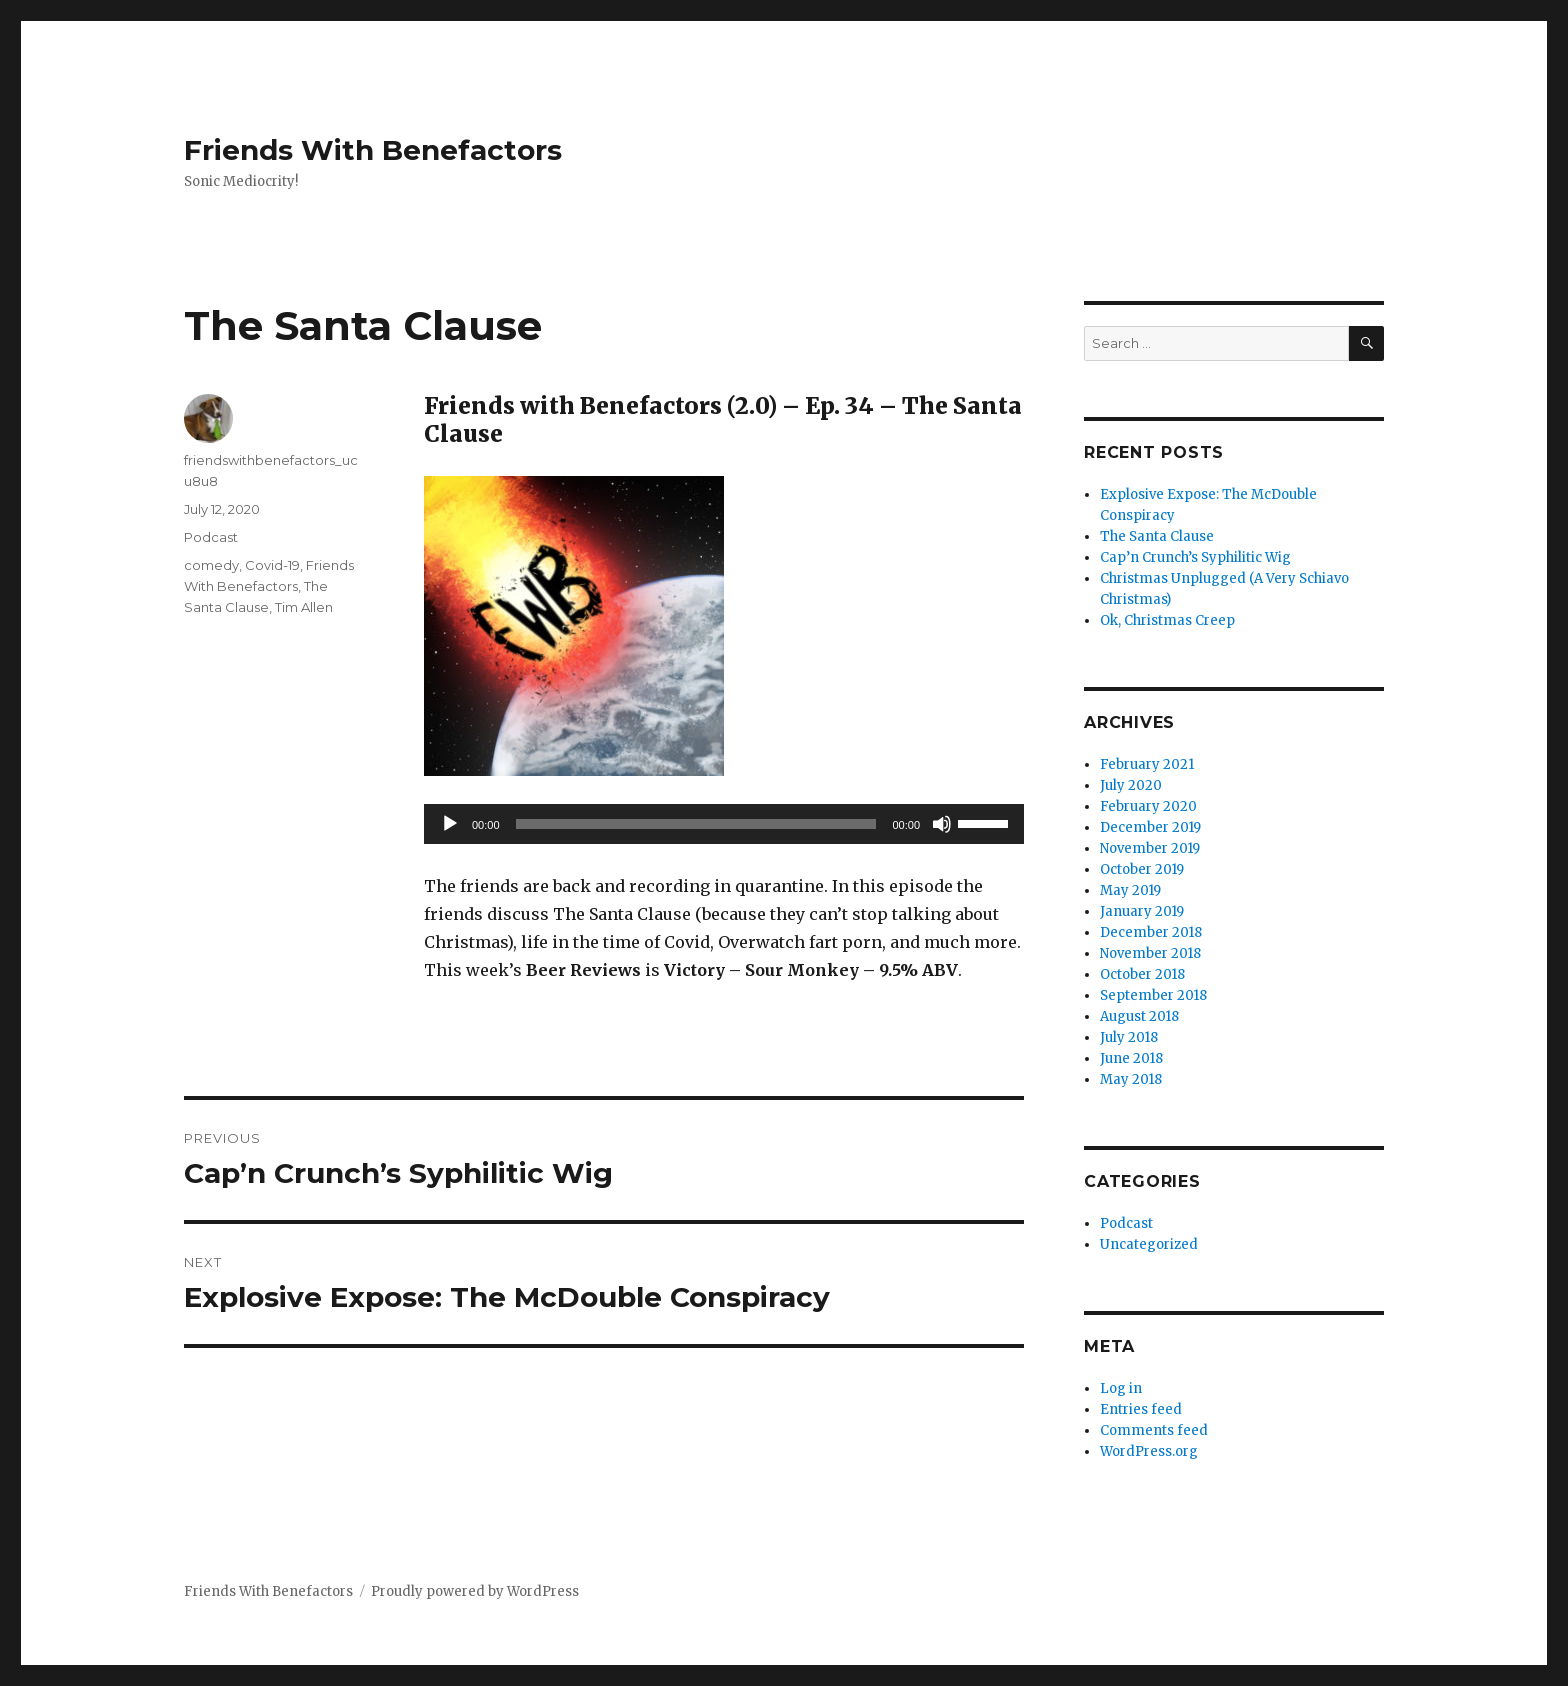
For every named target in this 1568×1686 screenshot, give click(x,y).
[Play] (450, 824)
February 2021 (1147, 764)
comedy (211, 565)
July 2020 (1131, 785)
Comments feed (1154, 1430)
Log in (1121, 1388)
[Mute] (942, 824)
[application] (724, 824)
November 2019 (1150, 848)
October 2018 (1142, 974)
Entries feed (1141, 1409)
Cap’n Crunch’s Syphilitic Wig (1195, 557)
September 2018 (1153, 995)
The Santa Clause (1157, 536)
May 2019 (1130, 890)
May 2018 (1131, 1079)
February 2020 (1148, 806)
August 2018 (1139, 1016)
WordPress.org (1149, 1451)
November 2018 (1150, 953)
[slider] (696, 824)
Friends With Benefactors (373, 150)
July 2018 (1129, 1037)
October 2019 (1142, 869)
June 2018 (1131, 1058)
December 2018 (1151, 932)
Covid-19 (272, 565)
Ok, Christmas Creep (1167, 620)
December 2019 (1150, 827)
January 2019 (1142, 911)
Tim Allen (304, 607)
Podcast (211, 537)
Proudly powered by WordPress (475, 1591)
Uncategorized (1149, 1244)
